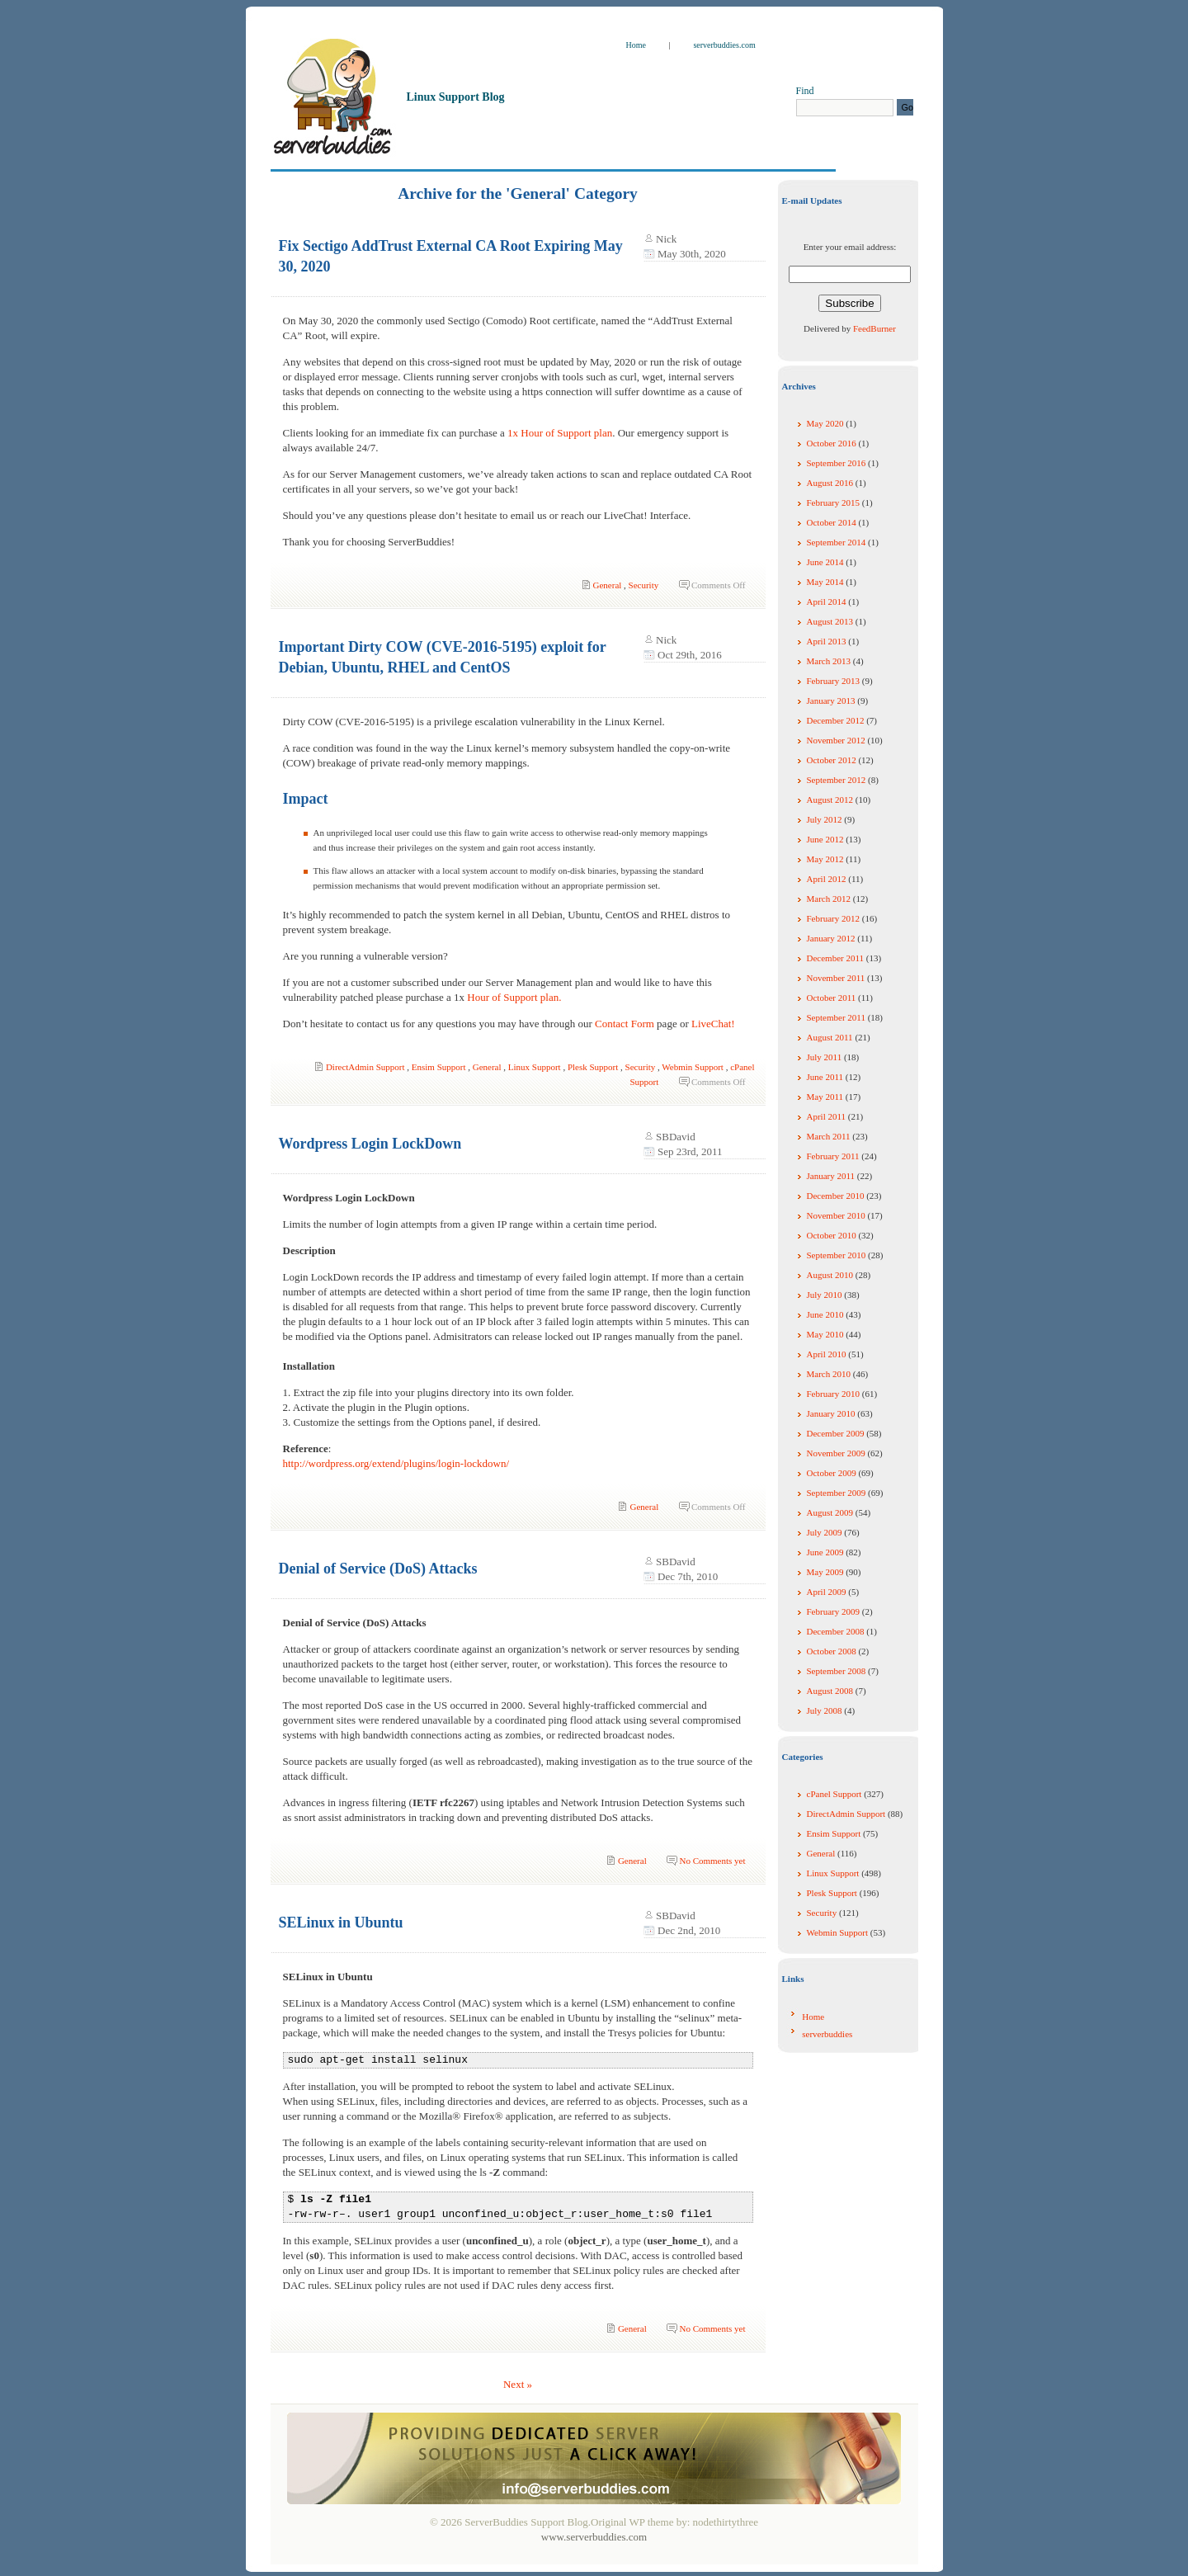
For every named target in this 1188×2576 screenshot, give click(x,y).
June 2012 (825, 839)
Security (644, 585)
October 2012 (831, 760)
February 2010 (833, 1394)
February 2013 (833, 681)
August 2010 (830, 1275)
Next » (517, 2384)
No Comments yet (712, 1861)
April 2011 (826, 1116)
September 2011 (836, 1017)
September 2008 (836, 1671)
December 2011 (836, 958)
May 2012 (825, 859)
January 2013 (831, 700)
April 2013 (826, 641)
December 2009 (836, 1433)
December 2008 (836, 1631)
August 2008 (830, 1691)
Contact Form (624, 1023)
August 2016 (830, 483)
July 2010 (824, 1295)
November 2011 (836, 978)
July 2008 (824, 1710)
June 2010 (825, 1314)
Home (637, 45)
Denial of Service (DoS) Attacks (378, 1568)
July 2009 (824, 1532)
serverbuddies (826, 2034)
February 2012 (833, 918)
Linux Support (534, 1067)
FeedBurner (874, 328)
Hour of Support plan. (514, 997)
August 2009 (830, 1512)
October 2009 (831, 1473)
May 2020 (825, 423)
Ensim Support (439, 1067)
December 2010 (836, 1196)
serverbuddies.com (724, 45)
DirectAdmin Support (365, 1067)
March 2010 (829, 1374)
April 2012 (826, 879)
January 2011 (831, 1176)
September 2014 (836, 542)
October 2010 (831, 1235)
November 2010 (836, 1215)
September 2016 (836, 463)
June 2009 (825, 1552)
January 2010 (831, 1413)
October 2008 (831, 1651)
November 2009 (836, 1453)
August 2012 (830, 799)
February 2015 (833, 502)
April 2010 (826, 1354)
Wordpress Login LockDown (370, 1143)
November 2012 (836, 740)
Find (805, 91)
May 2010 (825, 1334)
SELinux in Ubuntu (341, 1922)
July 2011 (824, 1057)
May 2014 (825, 582)
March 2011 (829, 1136)
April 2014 (826, 601)
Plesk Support (593, 1067)
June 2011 (825, 1077)
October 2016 (831, 443)
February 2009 (833, 1611)
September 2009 (836, 1493)
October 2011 (831, 998)
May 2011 (825, 1097)
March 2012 (829, 898)
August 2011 (830, 1037)
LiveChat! (713, 1023)
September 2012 (836, 780)
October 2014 (831, 522)
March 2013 (829, 661)
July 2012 (824, 819)
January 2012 (831, 938)
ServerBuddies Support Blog (464, 57)
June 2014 (825, 562)
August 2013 (830, 621)
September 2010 (836, 1255)
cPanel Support (834, 1794)
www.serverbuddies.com (594, 2537)
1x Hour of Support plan (559, 433)
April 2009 (826, 1592)
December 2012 (836, 720)
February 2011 (833, 1156)
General (607, 585)
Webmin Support (693, 1067)
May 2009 (825, 1572)
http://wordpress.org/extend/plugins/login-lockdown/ (396, 1463)
